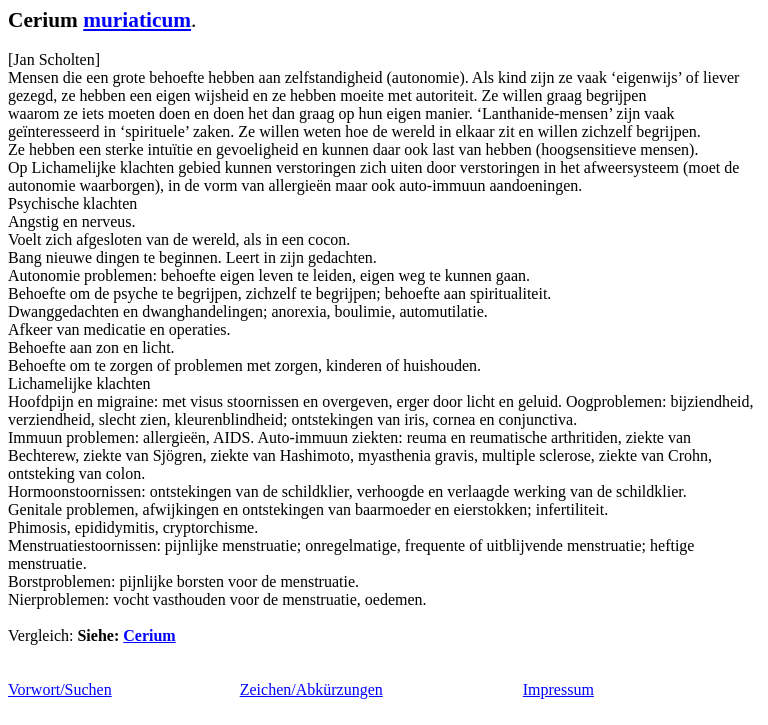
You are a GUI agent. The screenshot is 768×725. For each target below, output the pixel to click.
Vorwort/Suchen (60, 689)
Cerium (149, 635)
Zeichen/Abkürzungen (311, 689)
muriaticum (137, 20)
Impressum (558, 689)
